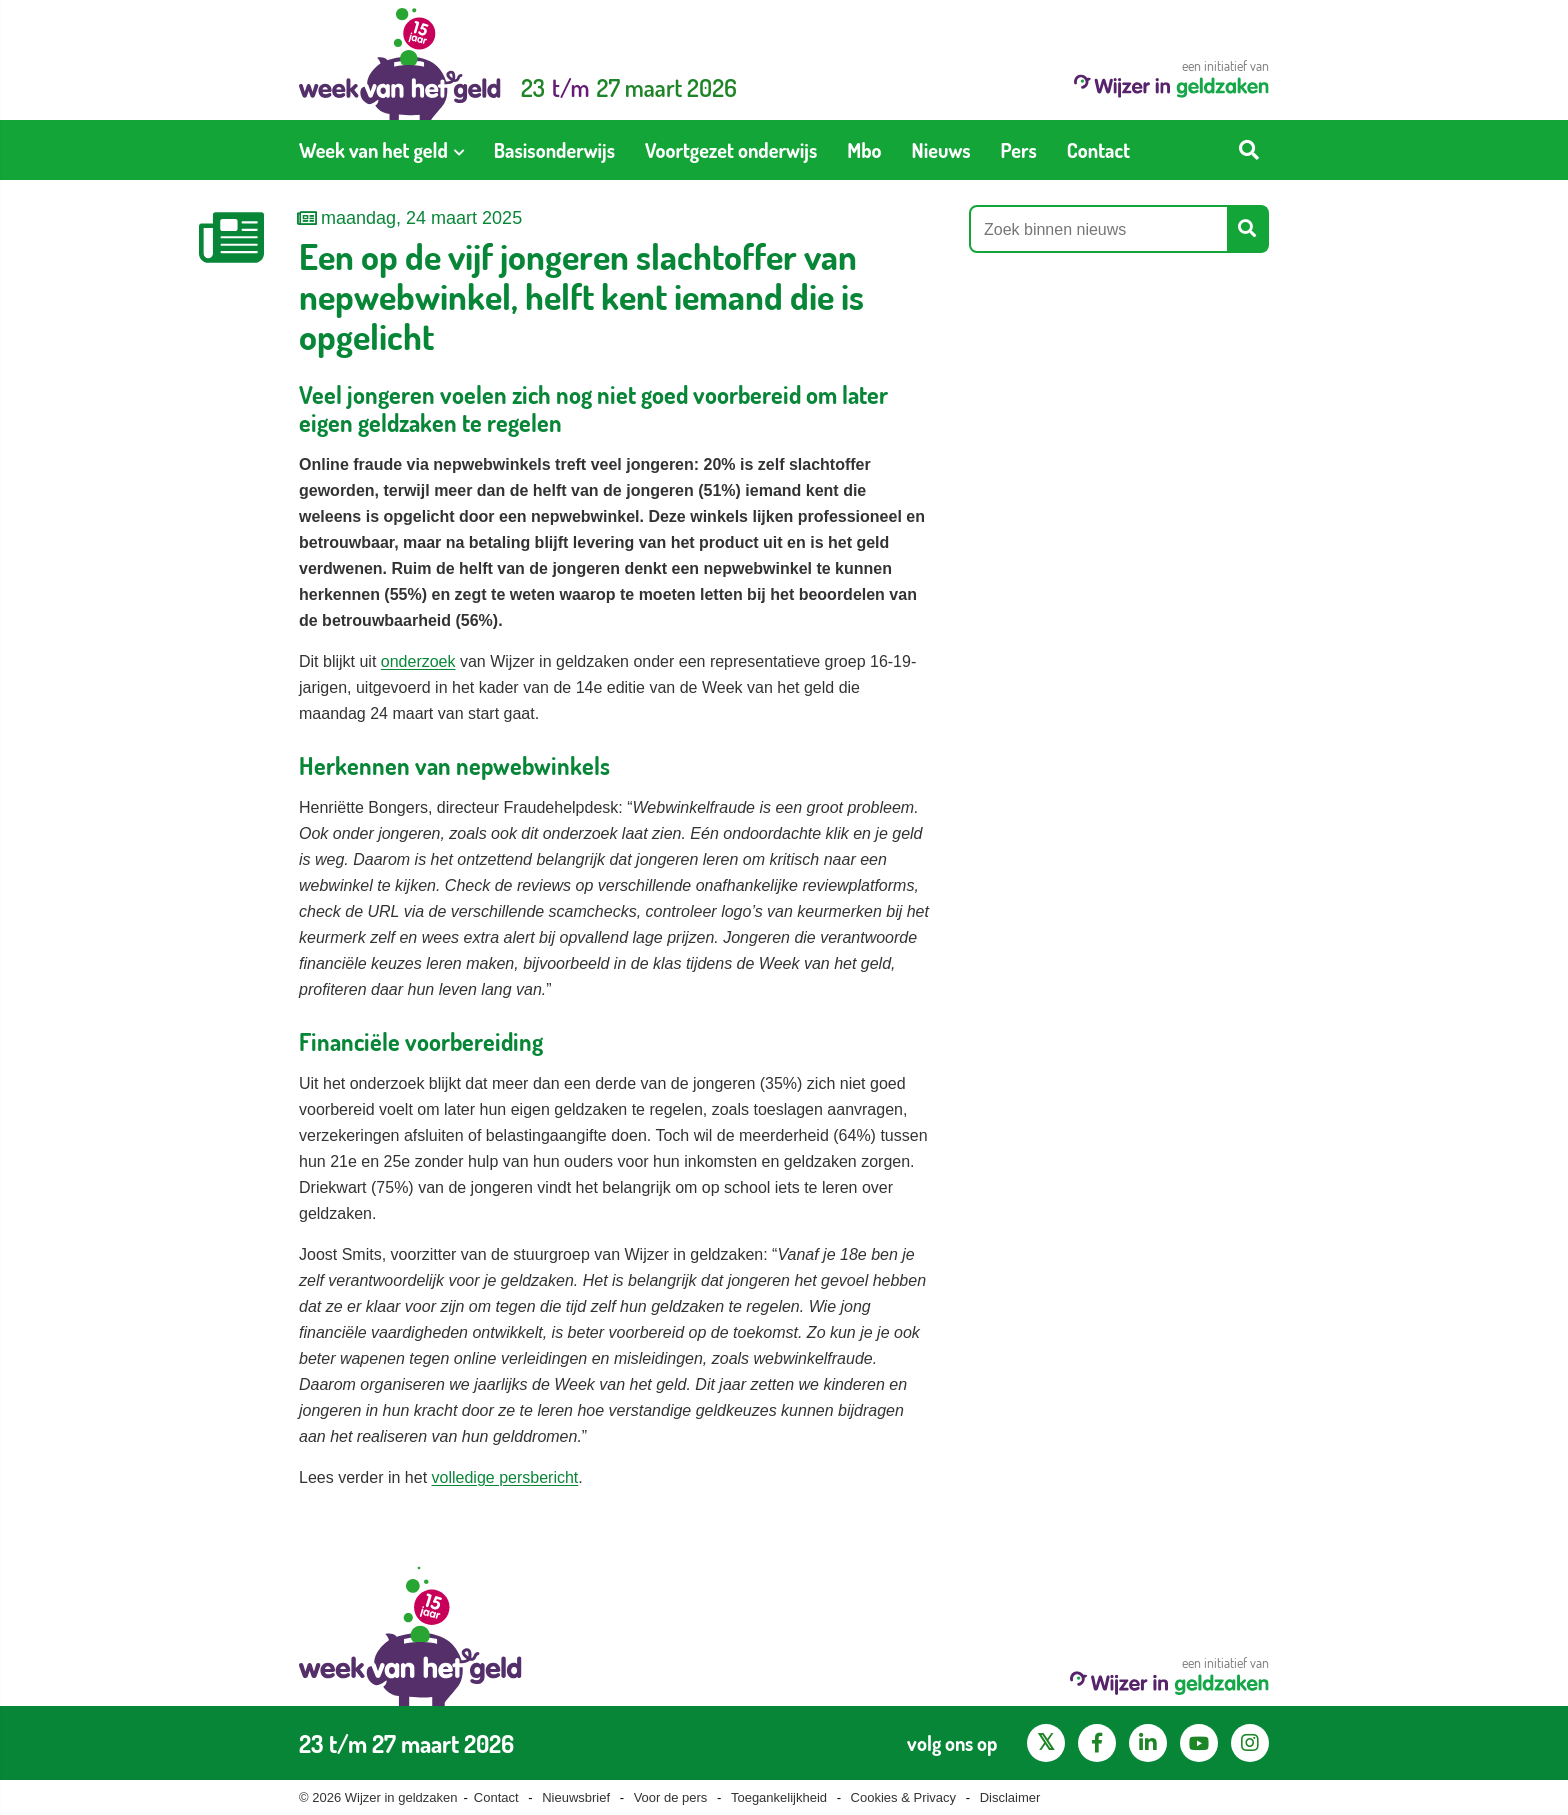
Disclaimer (1010, 1797)
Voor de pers (671, 1797)
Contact (496, 1797)
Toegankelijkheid (779, 1797)
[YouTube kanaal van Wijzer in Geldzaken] (1199, 1743)
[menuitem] (381, 150)
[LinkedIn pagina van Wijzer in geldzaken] (1148, 1743)
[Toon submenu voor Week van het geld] (459, 150)
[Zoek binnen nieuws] (1099, 229)
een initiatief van (1171, 77)
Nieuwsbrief (576, 1797)
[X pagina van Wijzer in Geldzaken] (1046, 1743)
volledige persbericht (505, 1477)
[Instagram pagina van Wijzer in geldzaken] (1250, 1743)
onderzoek (418, 661)
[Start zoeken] (1249, 150)
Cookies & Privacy (903, 1797)
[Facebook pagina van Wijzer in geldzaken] (1097, 1743)
